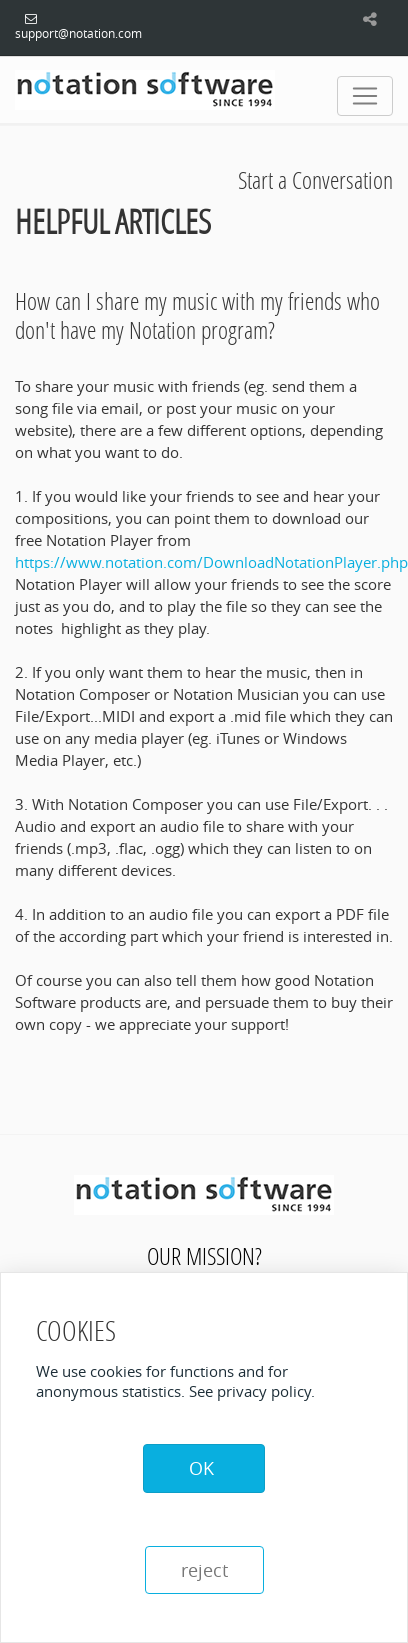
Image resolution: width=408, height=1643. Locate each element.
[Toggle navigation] (365, 96)
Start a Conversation (315, 179)
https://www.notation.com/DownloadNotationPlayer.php (211, 562)
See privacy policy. (252, 1391)
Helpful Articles (113, 221)
